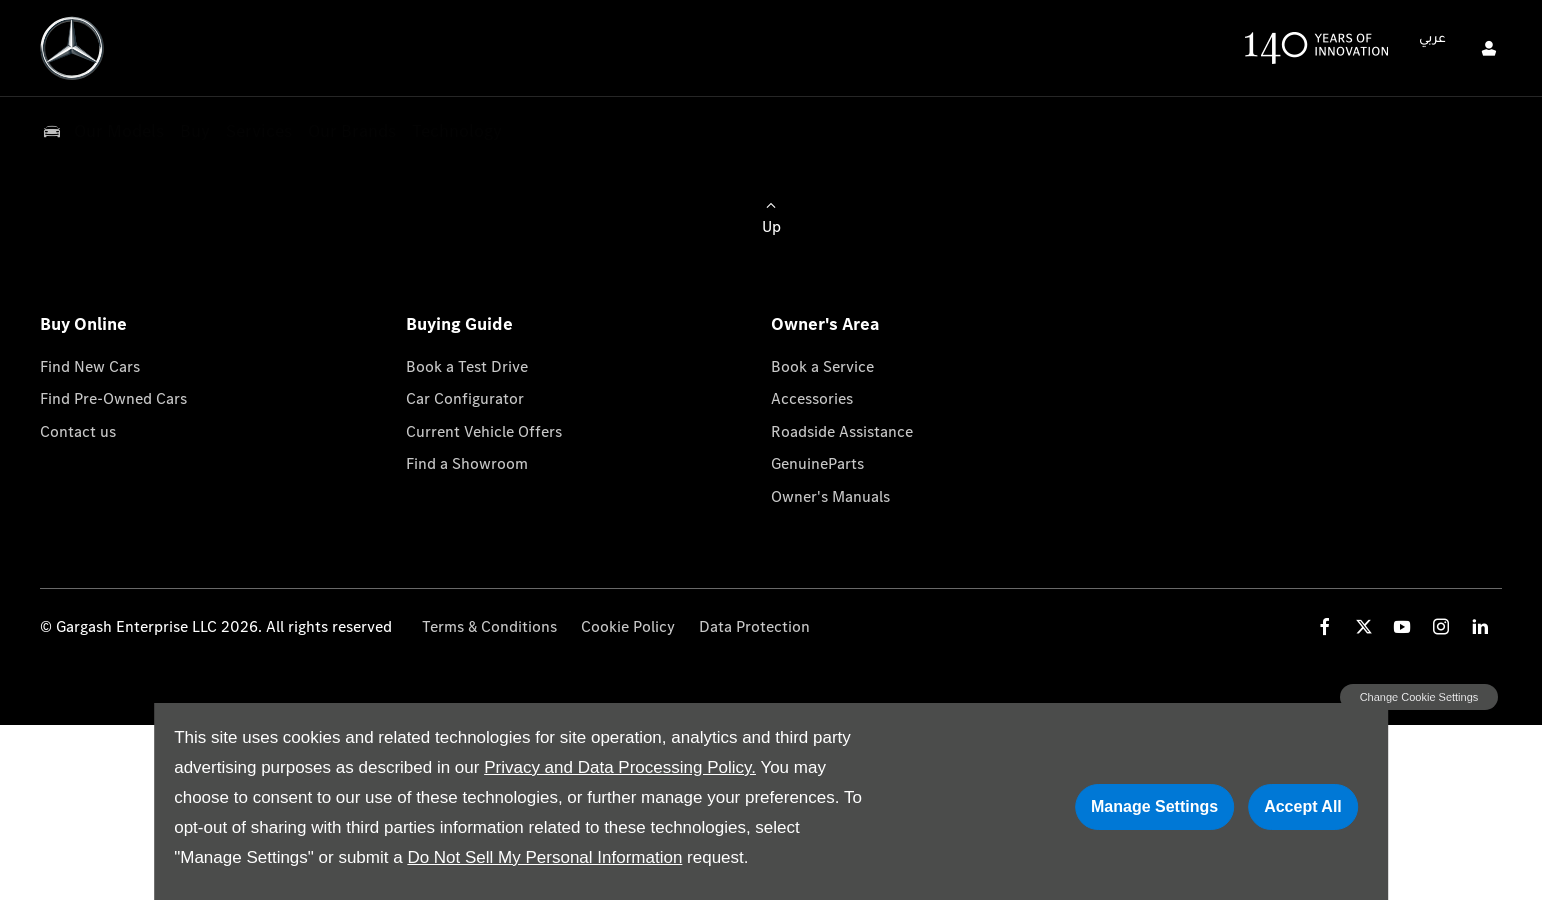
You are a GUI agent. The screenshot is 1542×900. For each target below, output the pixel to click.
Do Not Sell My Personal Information (544, 857)
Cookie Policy (628, 626)
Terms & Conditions (489, 626)
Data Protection (754, 626)
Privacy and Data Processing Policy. (620, 767)
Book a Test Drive (467, 366)
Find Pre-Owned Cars (113, 398)
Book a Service (822, 366)
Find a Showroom (467, 463)
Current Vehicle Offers (484, 431)
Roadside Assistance (842, 431)
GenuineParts (817, 463)
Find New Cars (90, 366)
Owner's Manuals (830, 496)
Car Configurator (465, 398)
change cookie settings (1419, 697)
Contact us (78, 431)
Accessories (812, 398)
